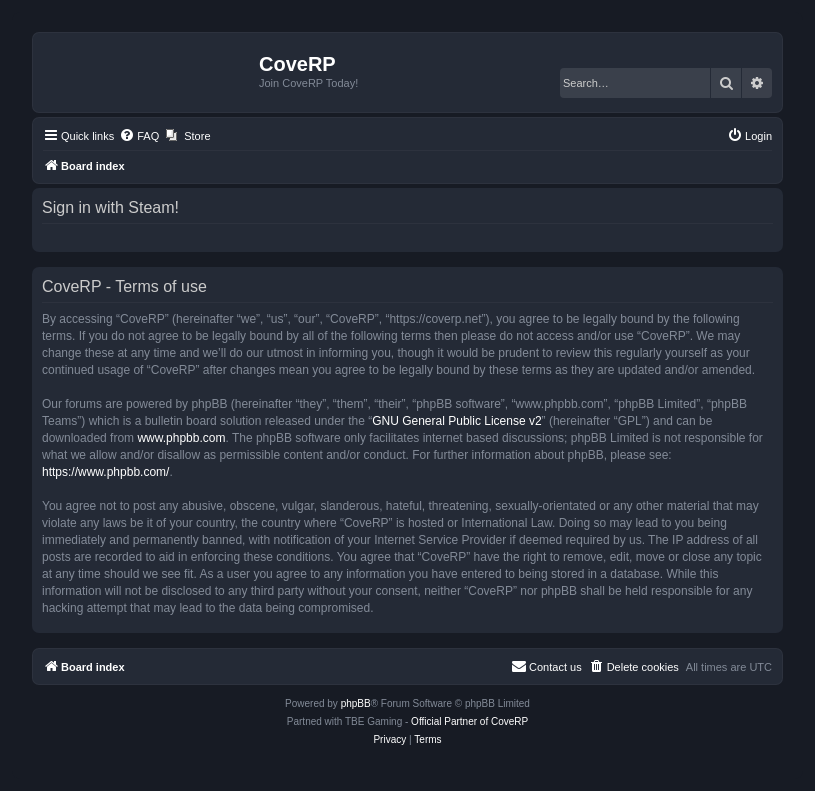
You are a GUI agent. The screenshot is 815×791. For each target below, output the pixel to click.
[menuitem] (139, 136)
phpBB (356, 703)
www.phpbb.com (181, 438)
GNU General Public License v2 (456, 421)
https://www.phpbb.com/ (105, 472)
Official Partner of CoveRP (469, 721)
